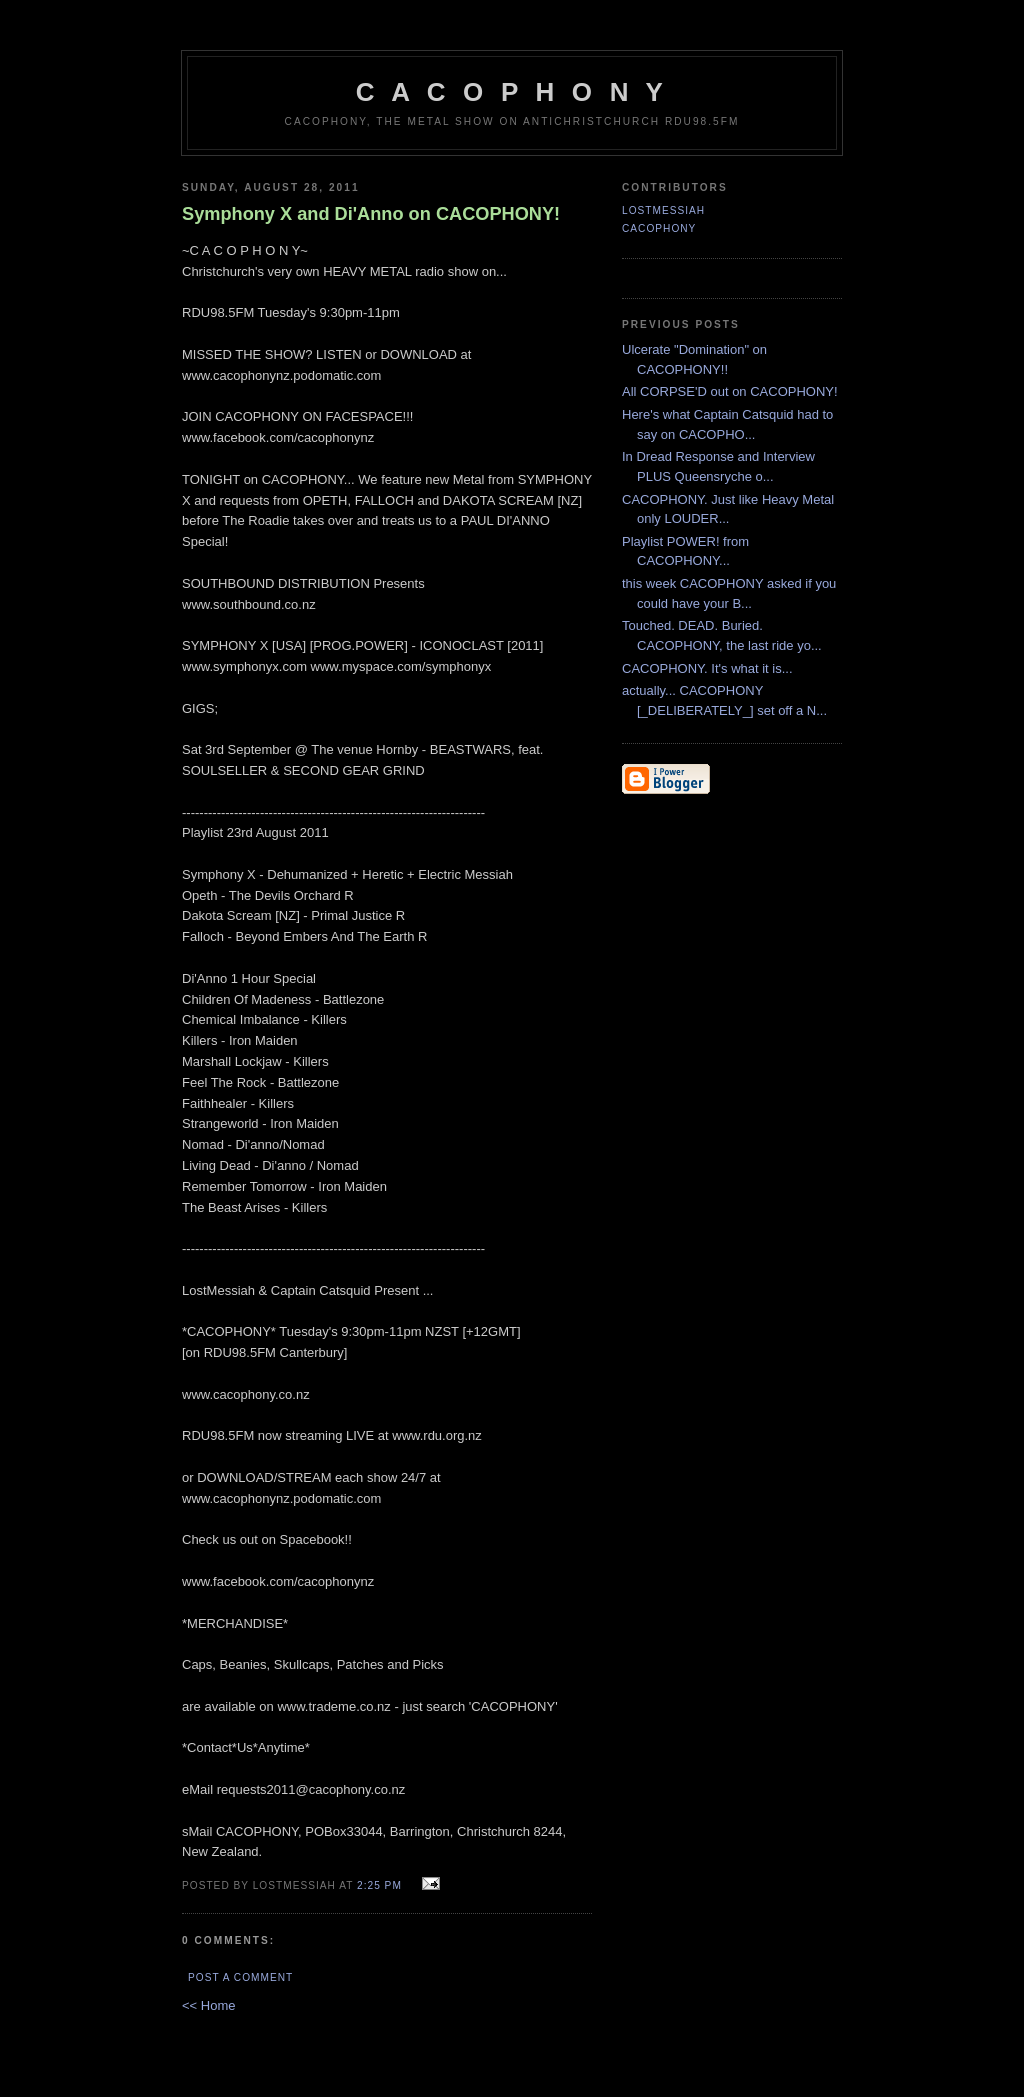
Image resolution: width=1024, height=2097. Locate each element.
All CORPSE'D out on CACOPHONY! (730, 391)
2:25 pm (379, 1885)
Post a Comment (240, 1977)
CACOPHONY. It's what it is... (707, 668)
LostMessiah (663, 210)
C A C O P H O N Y (512, 92)
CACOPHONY (659, 228)
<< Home (208, 2005)
